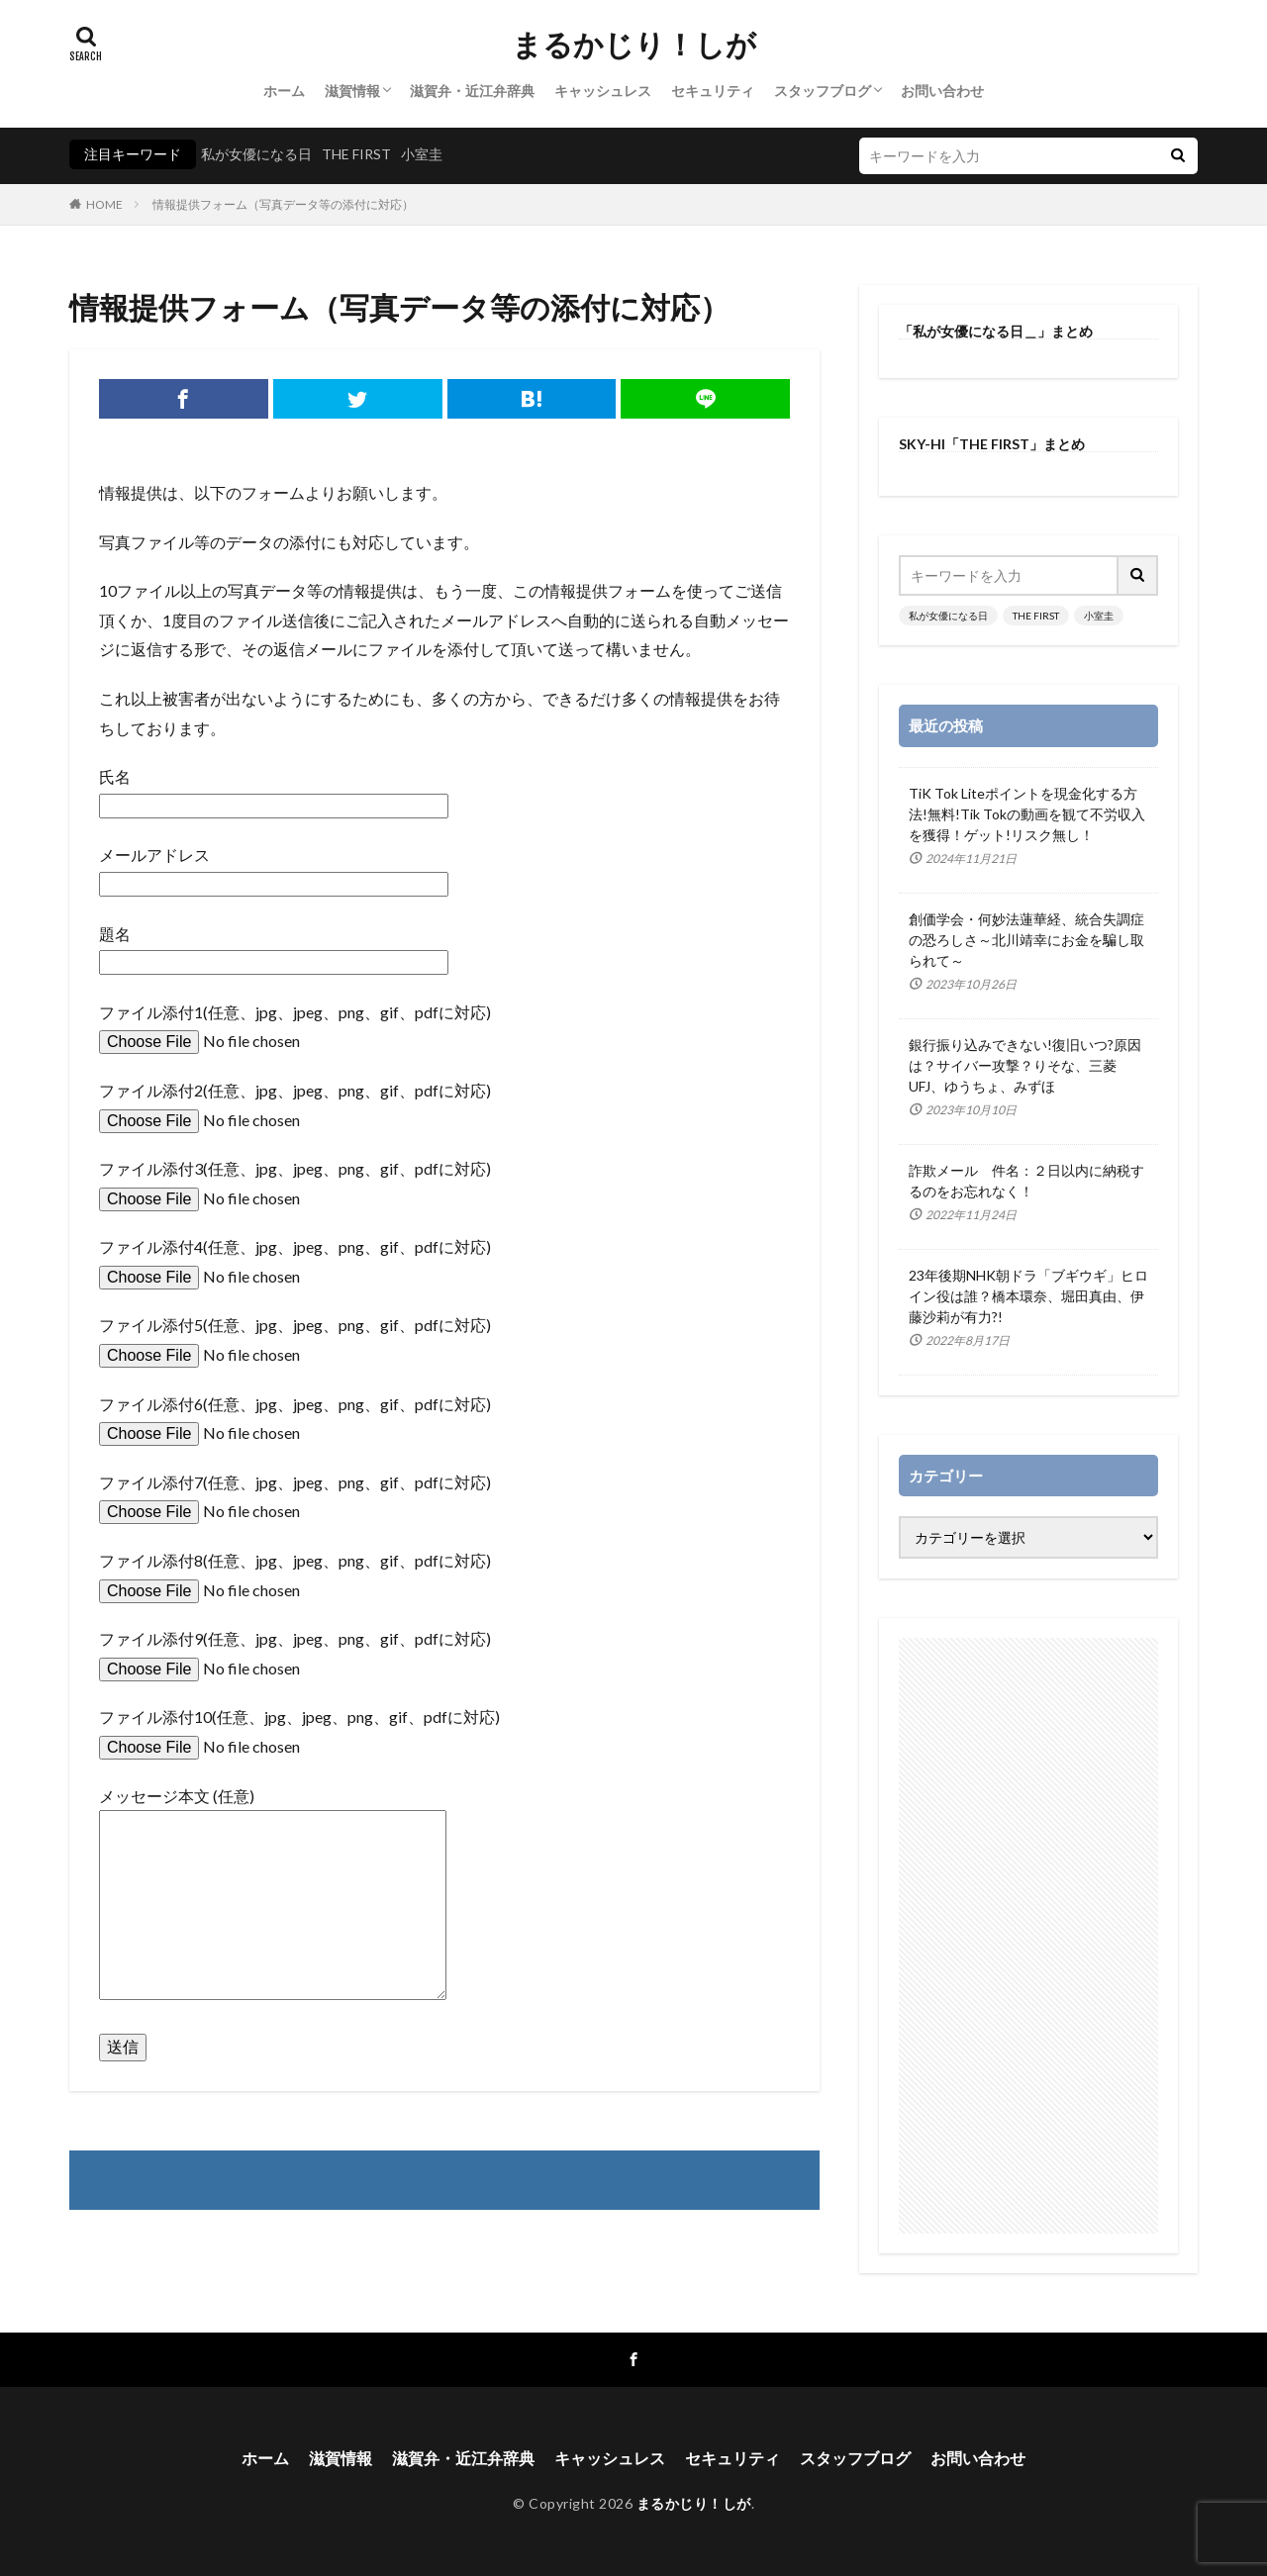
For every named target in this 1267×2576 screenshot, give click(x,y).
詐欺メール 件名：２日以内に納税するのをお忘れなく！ (1026, 1180)
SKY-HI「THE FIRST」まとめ (992, 443)
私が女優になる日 (256, 153)
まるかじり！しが (634, 44)
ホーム (284, 90)
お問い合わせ (942, 90)
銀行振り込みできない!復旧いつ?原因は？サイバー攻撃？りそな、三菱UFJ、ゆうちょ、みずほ (1025, 1065)
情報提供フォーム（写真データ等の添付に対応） (283, 204)
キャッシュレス (602, 90)
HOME (104, 204)
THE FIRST (356, 153)
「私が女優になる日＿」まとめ (996, 331)
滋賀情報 (352, 90)
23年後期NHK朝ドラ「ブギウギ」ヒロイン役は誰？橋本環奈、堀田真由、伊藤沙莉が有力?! (1028, 1296)
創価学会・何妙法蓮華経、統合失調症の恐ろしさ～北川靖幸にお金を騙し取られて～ (1026, 939)
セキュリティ (712, 90)
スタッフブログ (822, 90)
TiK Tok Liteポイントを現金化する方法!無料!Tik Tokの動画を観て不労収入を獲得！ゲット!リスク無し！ (1027, 814)
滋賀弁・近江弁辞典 (472, 90)
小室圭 (421, 153)
